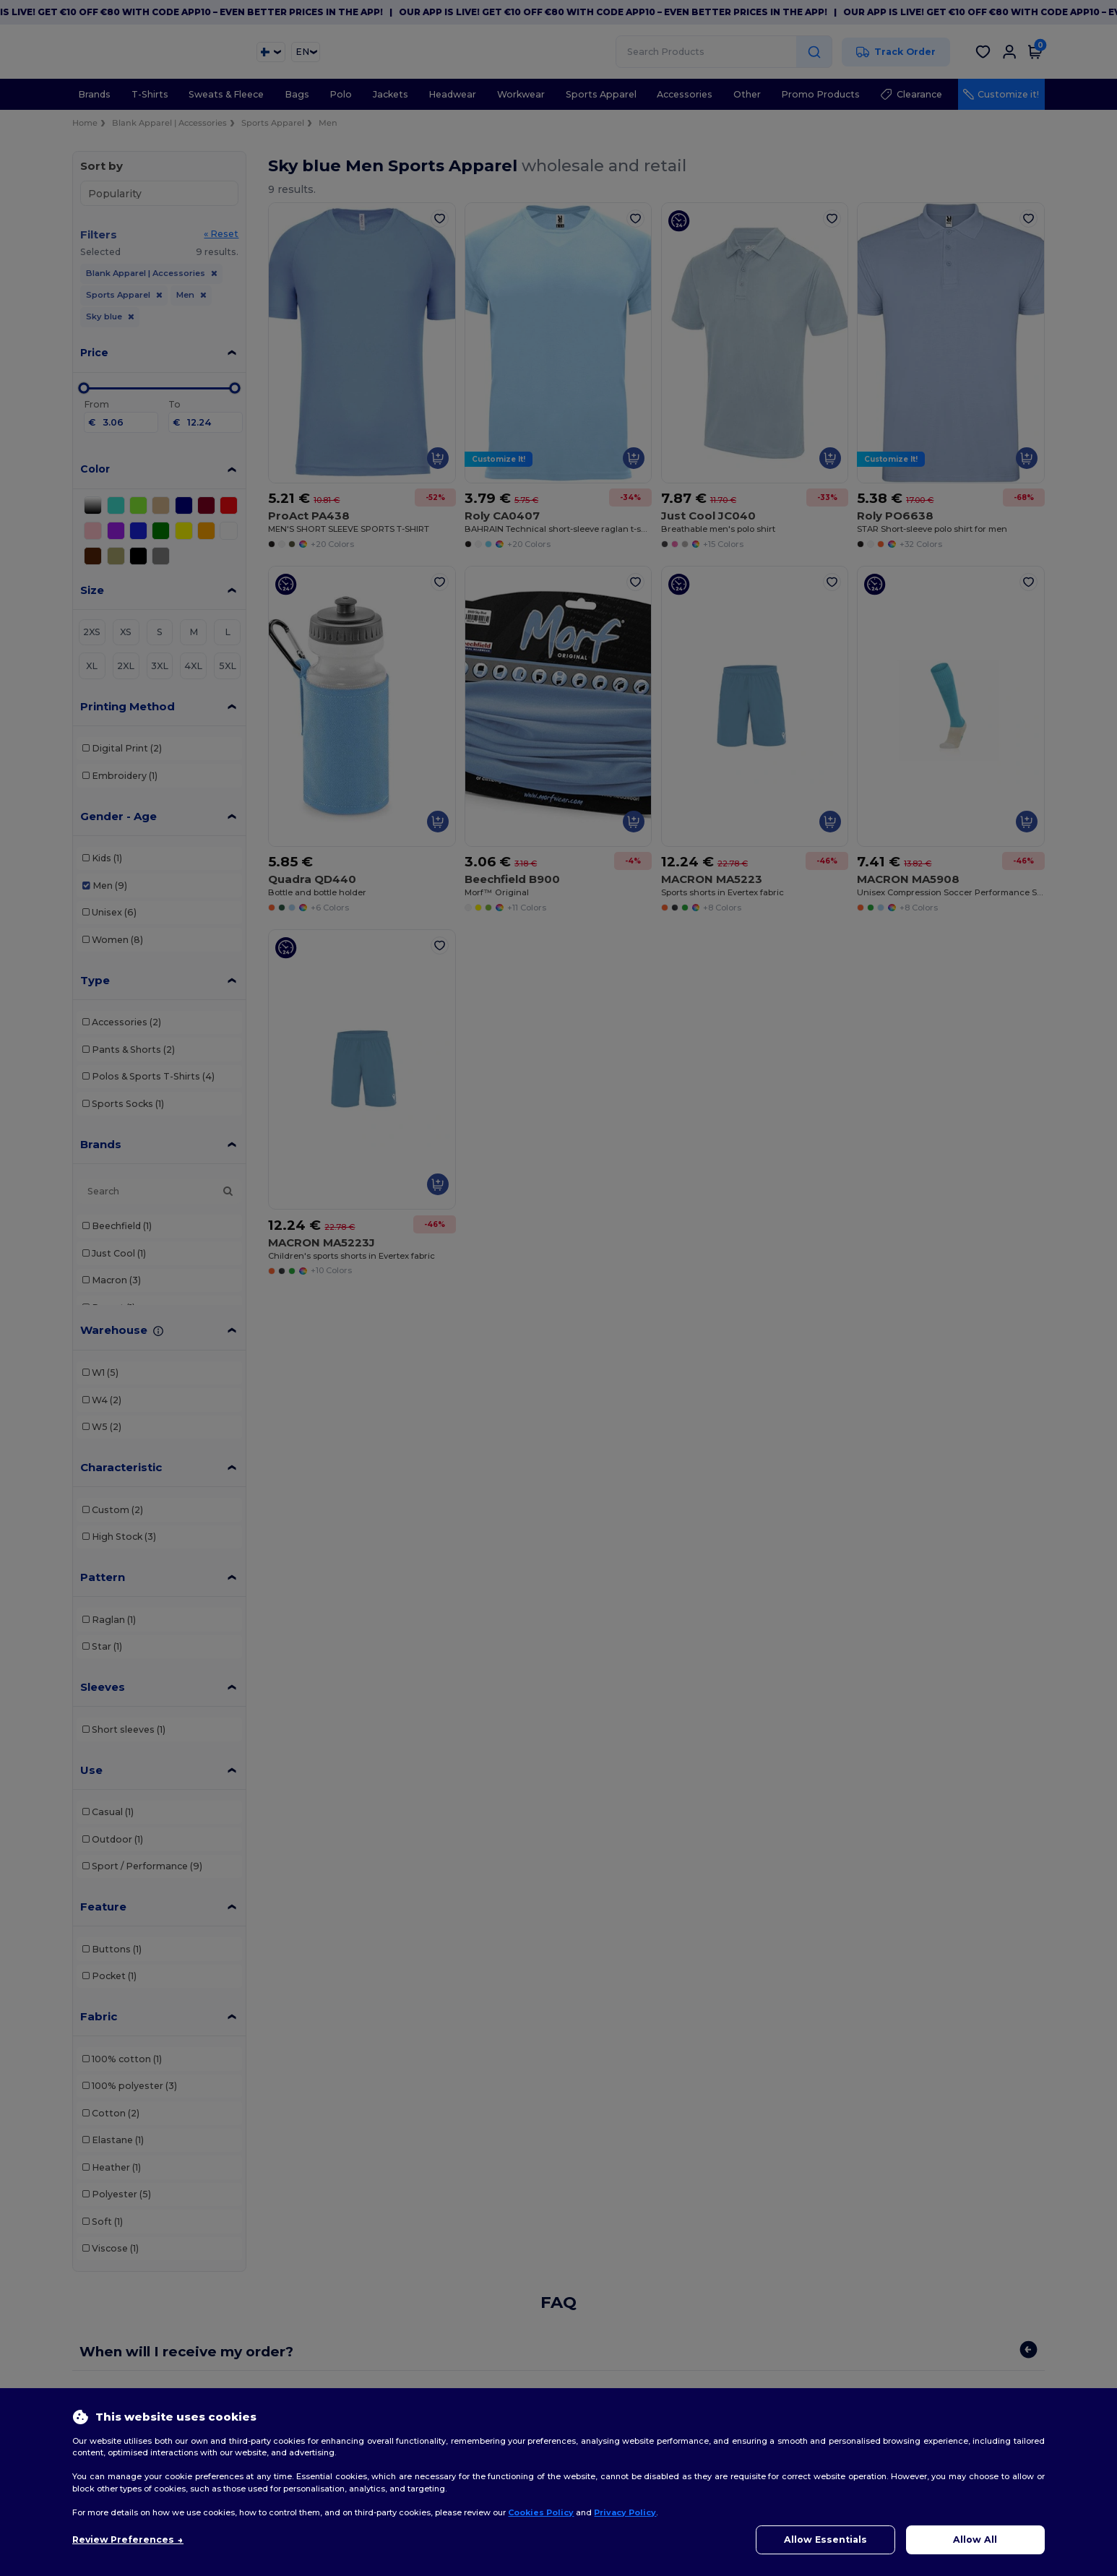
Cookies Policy (541, 2512)
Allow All (975, 2539)
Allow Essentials (825, 2539)
